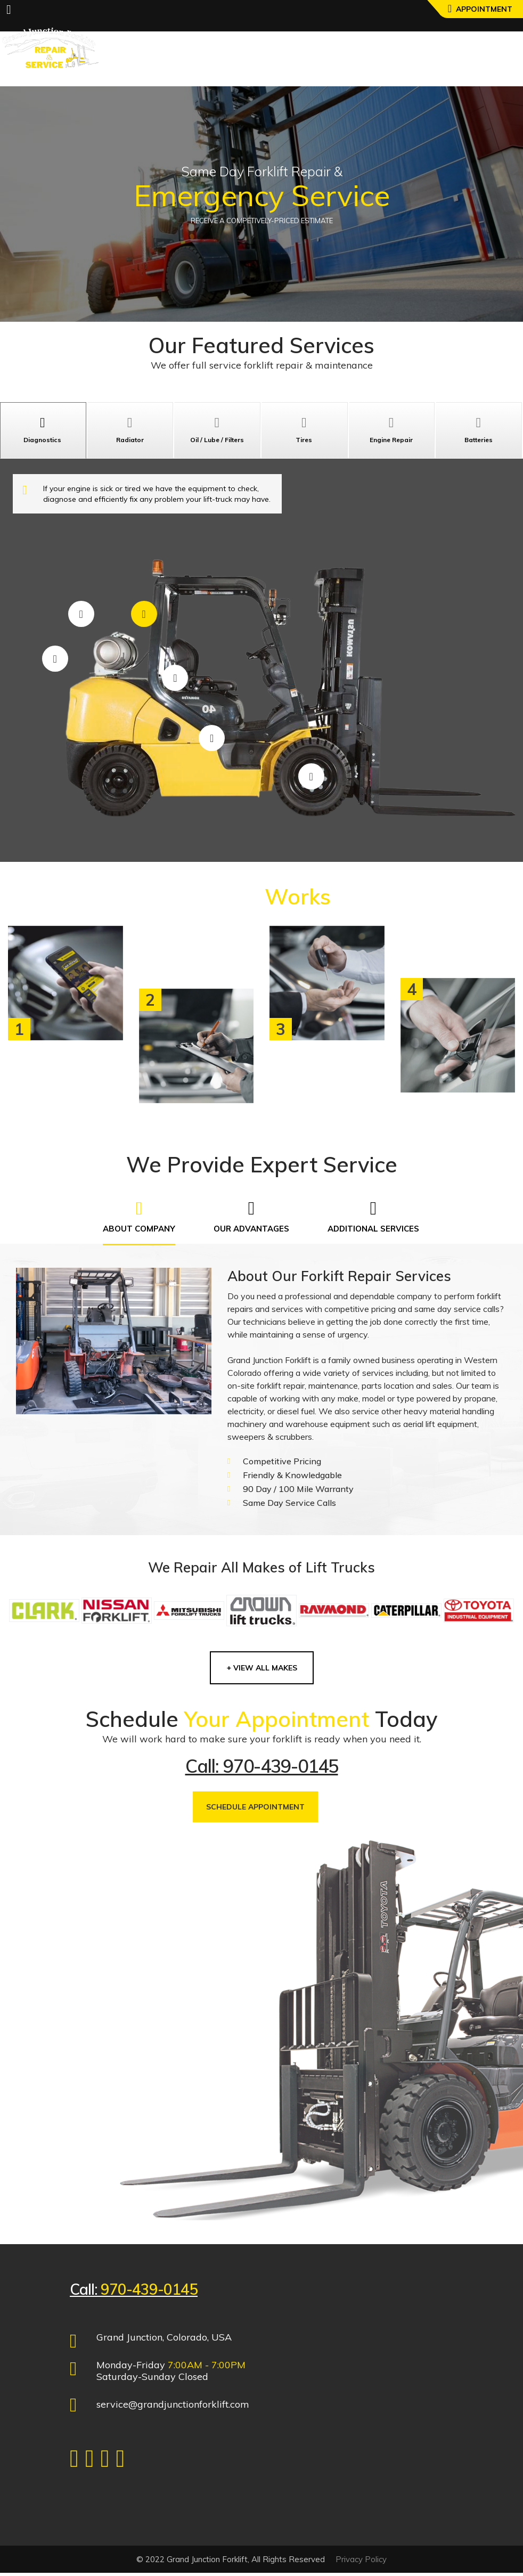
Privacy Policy (361, 2562)
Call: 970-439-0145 (261, 1769)
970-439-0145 (149, 2292)
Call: (134, 2292)
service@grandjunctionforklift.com (172, 2407)
